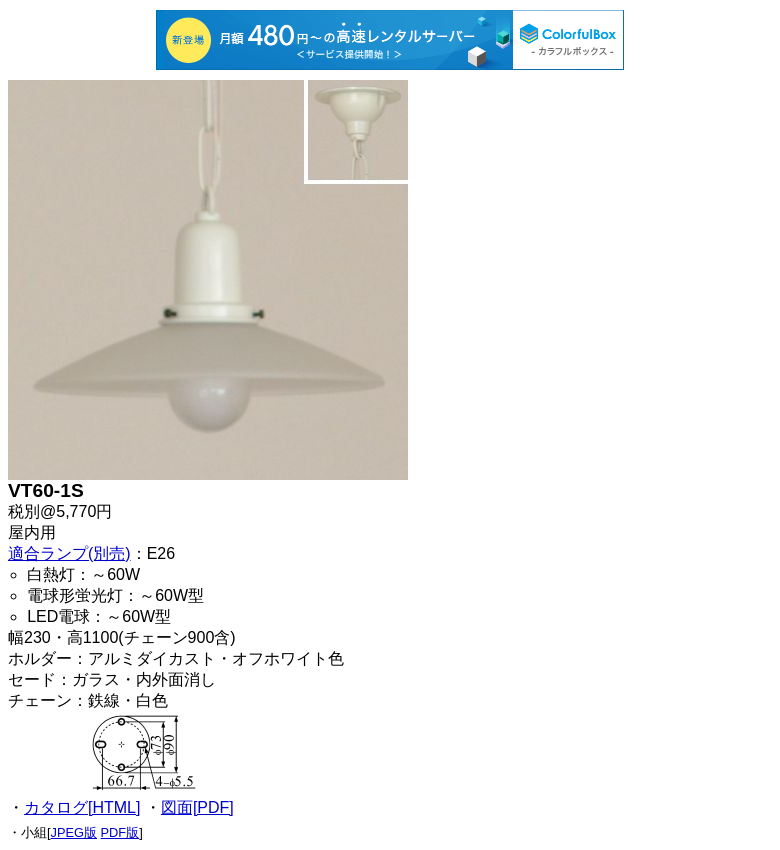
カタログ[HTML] (82, 807)
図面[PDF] (197, 807)
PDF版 (120, 832)
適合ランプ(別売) (69, 553)
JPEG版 (74, 832)
